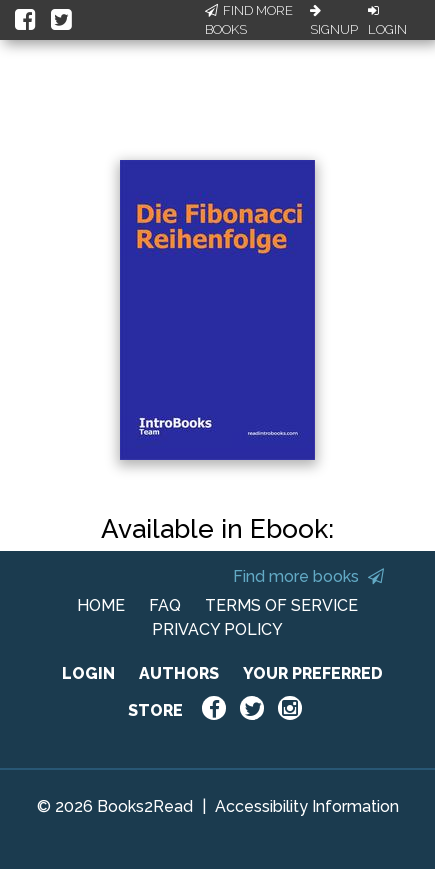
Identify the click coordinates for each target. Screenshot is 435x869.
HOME (101, 605)
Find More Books (249, 20)
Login (387, 21)
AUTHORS (179, 673)
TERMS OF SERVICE (281, 605)
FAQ (165, 605)
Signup (334, 21)
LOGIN (88, 673)
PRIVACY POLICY (217, 629)
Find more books (308, 576)
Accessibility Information (307, 806)
